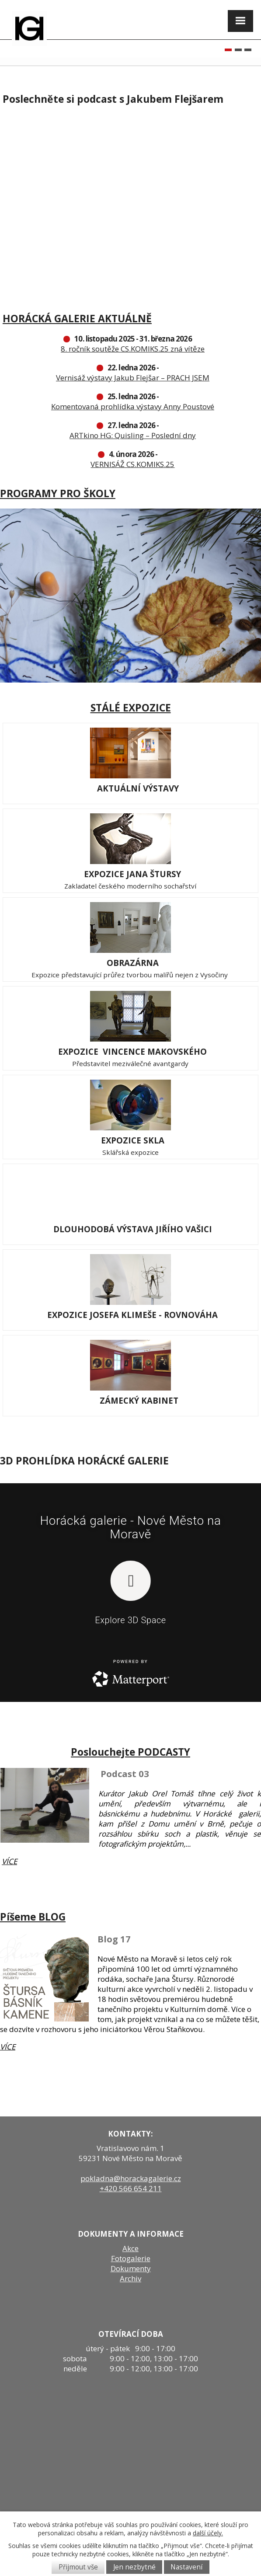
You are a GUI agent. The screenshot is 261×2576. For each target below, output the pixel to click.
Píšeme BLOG (33, 1917)
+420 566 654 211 (131, 2188)
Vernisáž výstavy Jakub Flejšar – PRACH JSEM (132, 378)
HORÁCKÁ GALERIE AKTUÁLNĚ (77, 318)
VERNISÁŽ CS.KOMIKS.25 (132, 464)
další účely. (208, 2533)
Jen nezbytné (134, 2567)
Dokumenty (131, 2268)
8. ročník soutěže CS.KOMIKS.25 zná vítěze (133, 349)
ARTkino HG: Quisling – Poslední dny (133, 435)
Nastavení (186, 2567)
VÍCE (9, 1861)
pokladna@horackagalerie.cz (130, 2178)
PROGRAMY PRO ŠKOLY (57, 493)
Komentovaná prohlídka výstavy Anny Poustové (132, 406)
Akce (130, 2248)
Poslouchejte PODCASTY (130, 1752)
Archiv (130, 2278)
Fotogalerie (130, 2258)
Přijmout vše (78, 2567)
